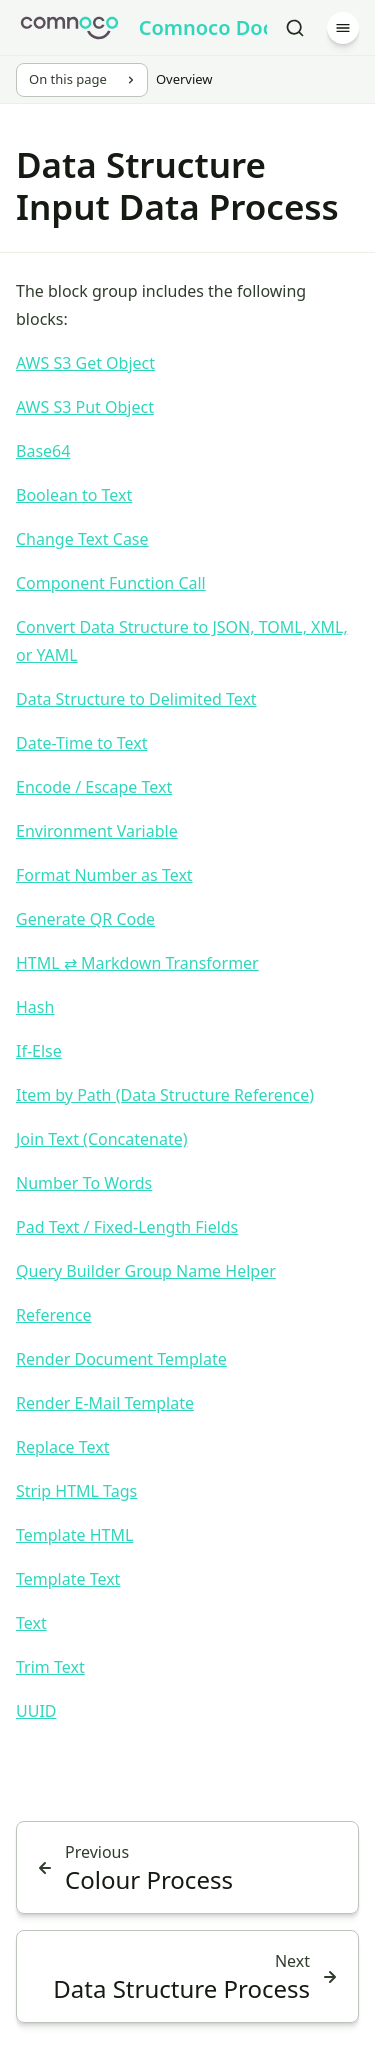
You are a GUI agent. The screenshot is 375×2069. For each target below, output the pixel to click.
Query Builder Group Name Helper (146, 1271)
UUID (36, 1711)
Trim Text (50, 1667)
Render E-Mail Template (105, 1403)
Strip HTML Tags (76, 1491)
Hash (35, 1007)
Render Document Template (121, 1359)
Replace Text (63, 1447)
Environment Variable (97, 831)
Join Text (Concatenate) (102, 1139)
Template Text (68, 1579)
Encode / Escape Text (94, 787)
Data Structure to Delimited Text (136, 699)
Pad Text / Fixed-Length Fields (127, 1227)
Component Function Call (111, 583)
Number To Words (84, 1183)
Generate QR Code (85, 919)
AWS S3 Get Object (85, 363)
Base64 (43, 451)
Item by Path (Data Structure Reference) (165, 1095)
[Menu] (343, 28)
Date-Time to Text (81, 743)
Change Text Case (82, 539)
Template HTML (74, 1535)
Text (31, 1623)
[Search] (295, 28)
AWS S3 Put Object (85, 407)
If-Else (39, 1051)
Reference (53, 1315)
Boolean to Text (74, 495)
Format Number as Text (104, 875)
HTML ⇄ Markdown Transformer (137, 963)
